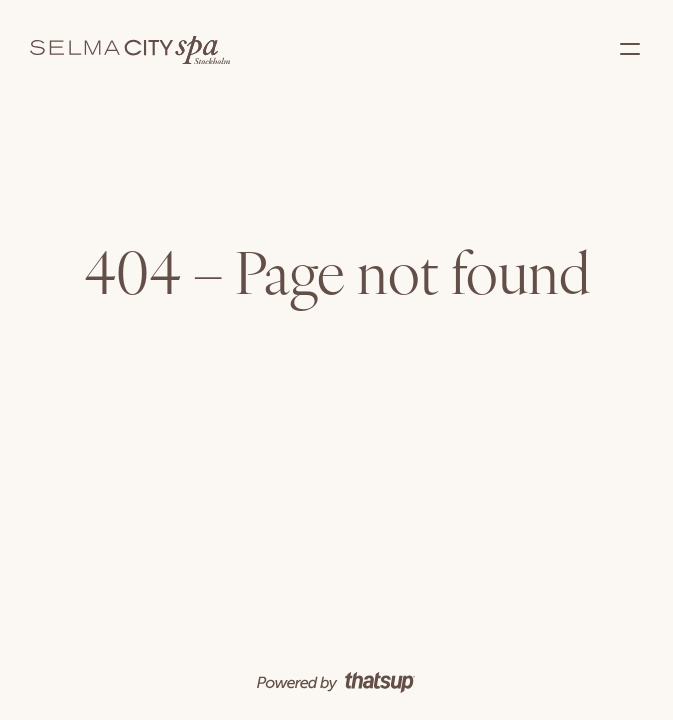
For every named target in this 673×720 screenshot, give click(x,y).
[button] (630, 50)
